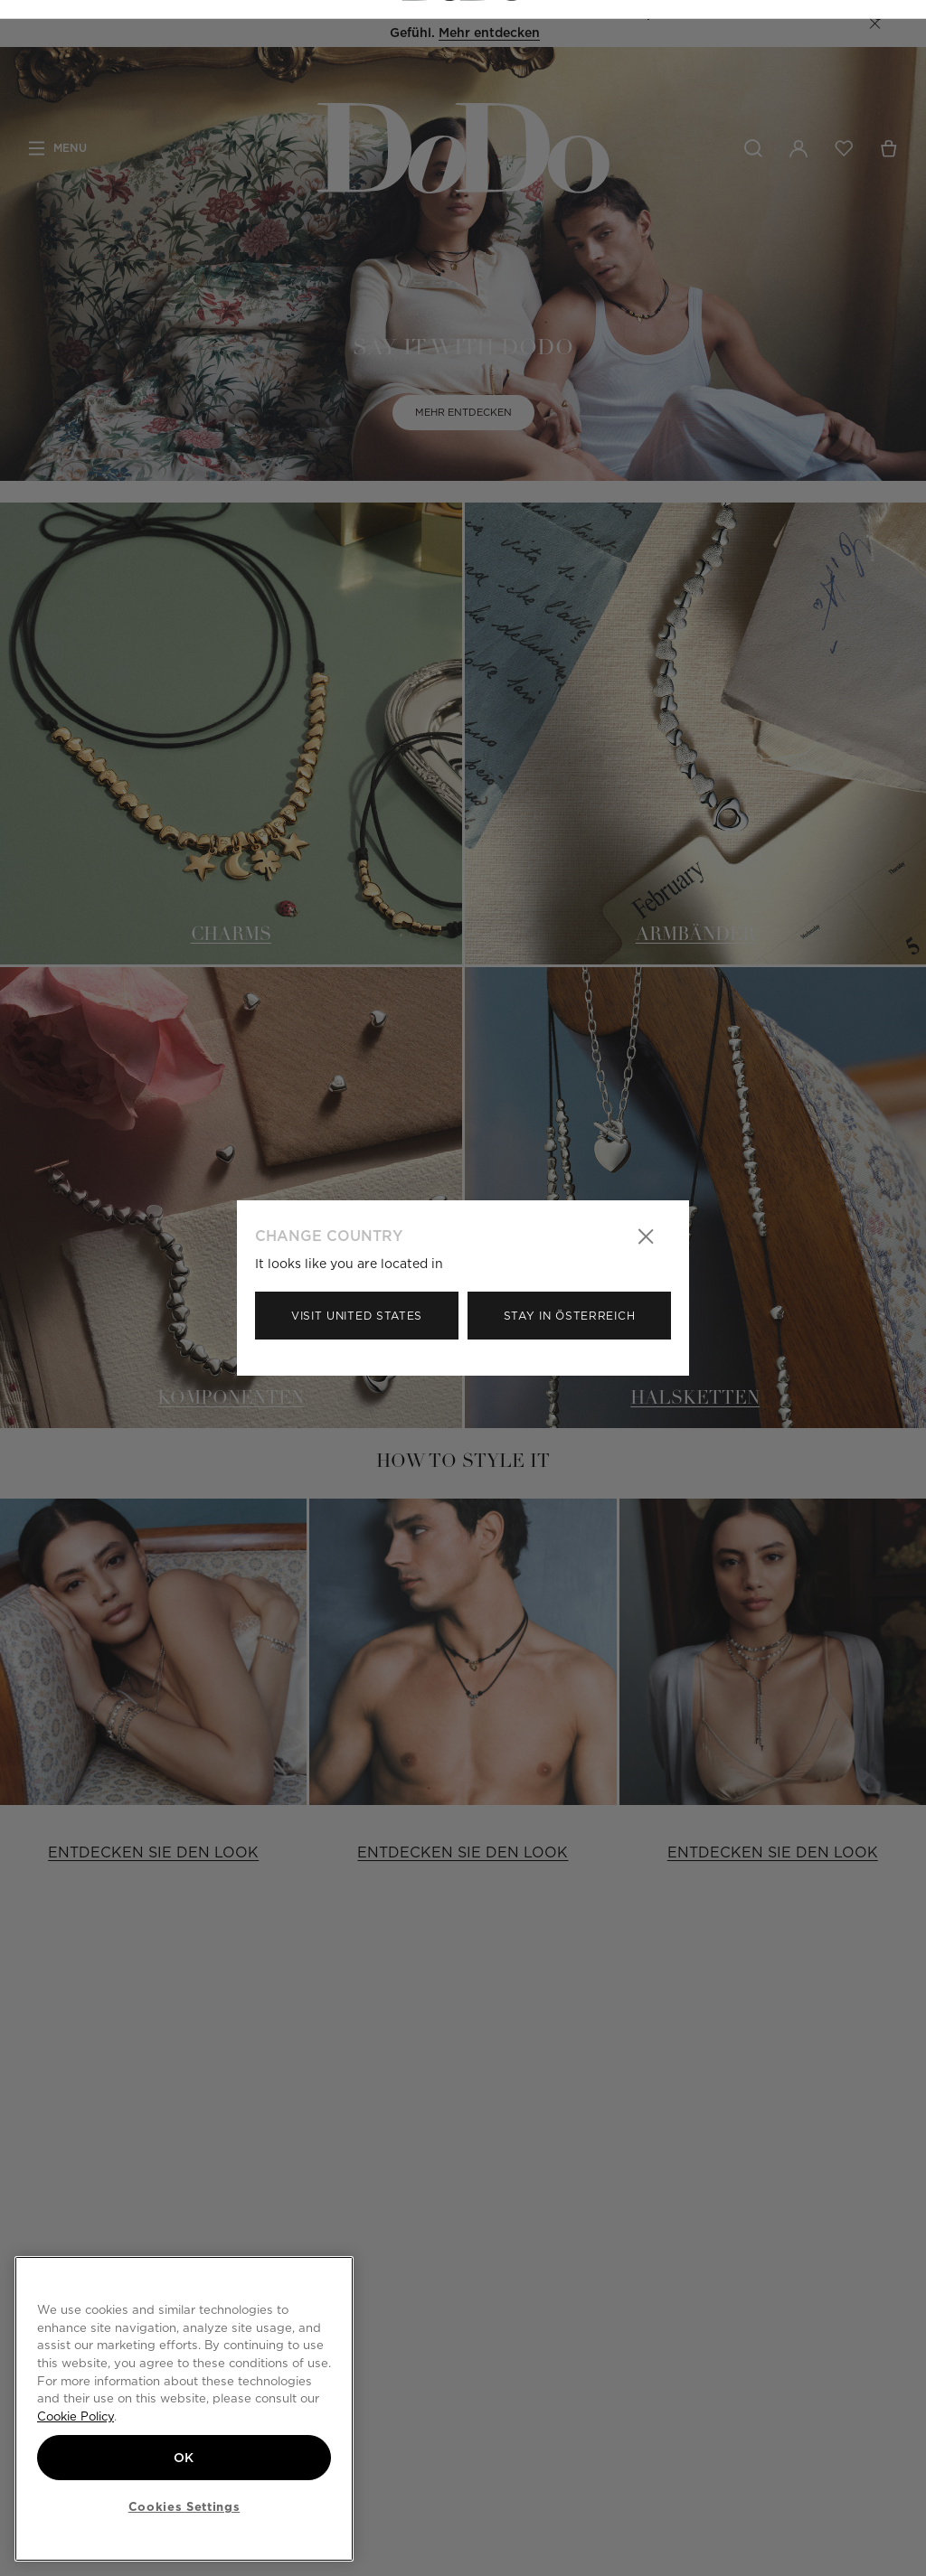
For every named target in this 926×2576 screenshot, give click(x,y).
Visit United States (356, 1315)
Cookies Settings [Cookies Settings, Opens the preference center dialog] (184, 2506)
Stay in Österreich (570, 1315)
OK (184, 2456)
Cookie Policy (75, 2415)
